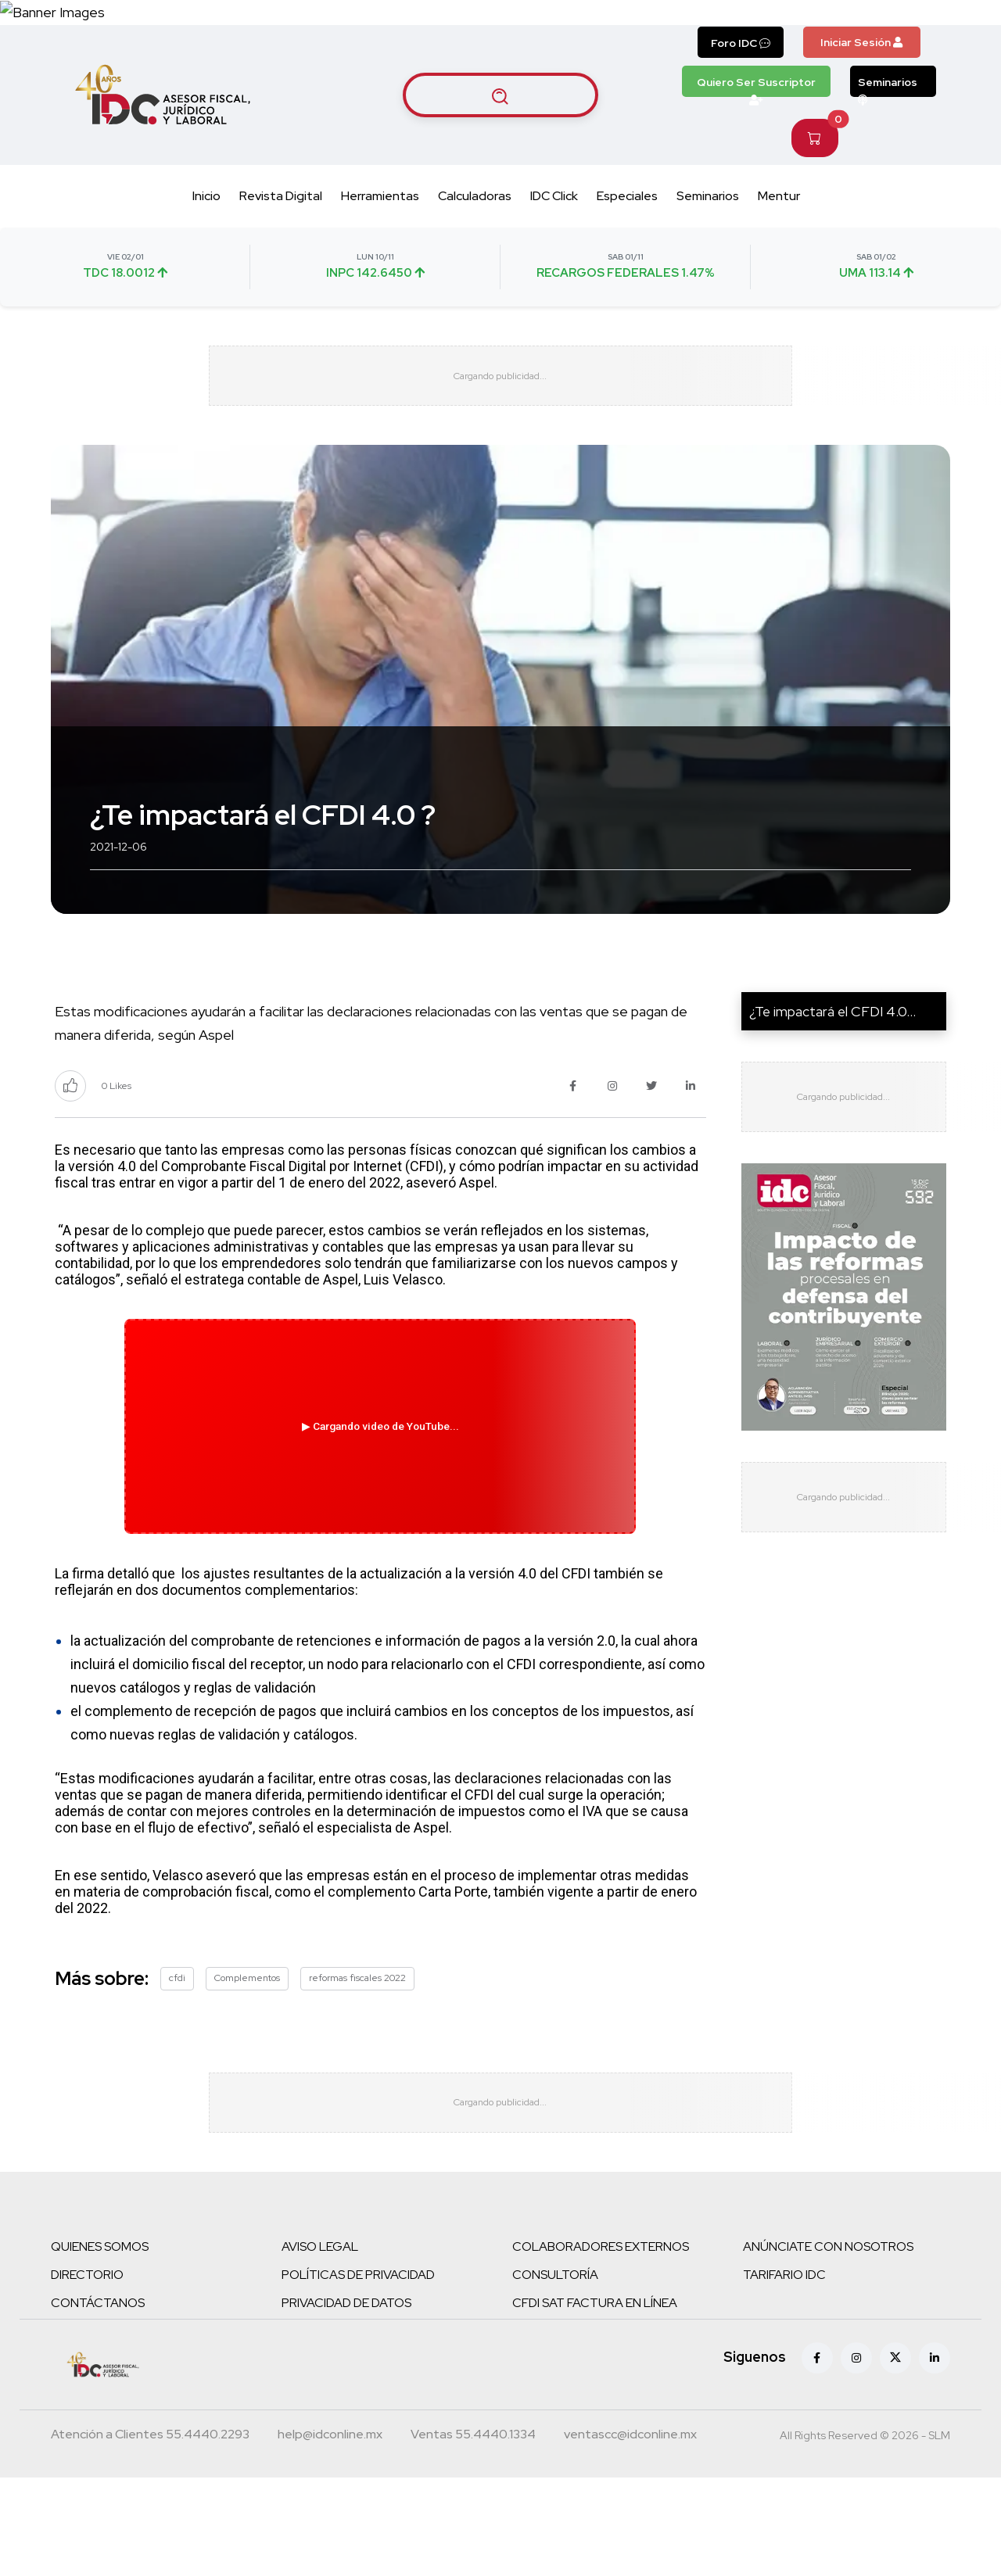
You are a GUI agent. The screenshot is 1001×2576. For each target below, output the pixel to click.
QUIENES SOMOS (100, 2345)
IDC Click (554, 242)
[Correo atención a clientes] (330, 2534)
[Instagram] (856, 2456)
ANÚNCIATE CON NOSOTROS (828, 2345)
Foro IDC (740, 89)
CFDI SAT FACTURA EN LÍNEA (594, 2401)
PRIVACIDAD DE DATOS (346, 2401)
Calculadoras (474, 242)
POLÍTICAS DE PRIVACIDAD (358, 2373)
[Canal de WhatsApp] (905, 35)
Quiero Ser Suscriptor (756, 132)
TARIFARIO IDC (784, 2373)
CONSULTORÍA (555, 2373)
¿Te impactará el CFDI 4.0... (832, 1068)
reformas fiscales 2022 (357, 2066)
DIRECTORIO (87, 2373)
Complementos (247, 2066)
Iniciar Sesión (861, 88)
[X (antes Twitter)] (895, 2456)
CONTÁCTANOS (98, 2401)
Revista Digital (280, 242)
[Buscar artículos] (500, 140)
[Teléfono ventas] (473, 2534)
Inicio (206, 242)
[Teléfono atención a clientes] (150, 2534)
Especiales (627, 242)
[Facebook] (817, 2456)
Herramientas (380, 242)
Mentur (779, 242)
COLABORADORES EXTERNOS (600, 2345)
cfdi (177, 2066)
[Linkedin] (934, 2456)
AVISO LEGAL (320, 2345)
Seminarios (887, 132)
